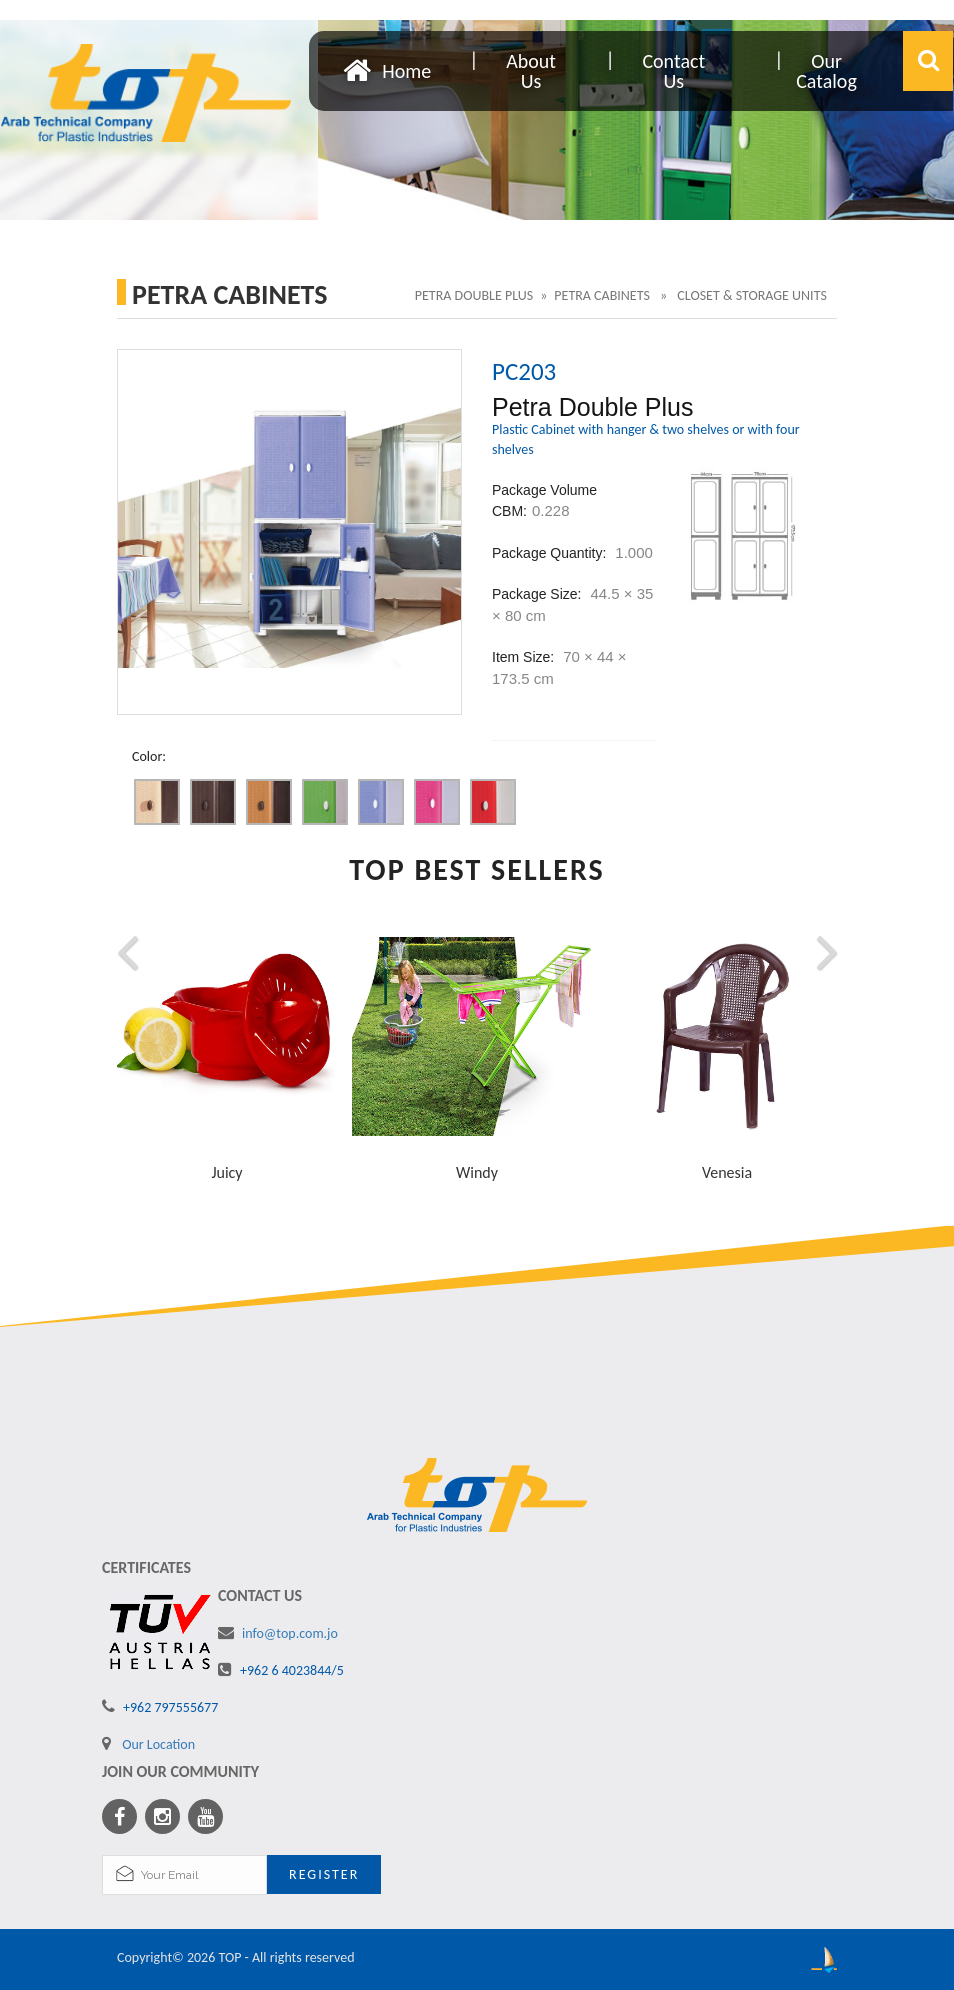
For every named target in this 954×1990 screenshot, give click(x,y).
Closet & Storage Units (752, 295)
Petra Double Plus (474, 295)
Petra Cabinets (603, 295)
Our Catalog (826, 71)
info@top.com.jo (290, 1633)
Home (406, 70)
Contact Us (673, 71)
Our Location (158, 1744)
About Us (531, 71)
